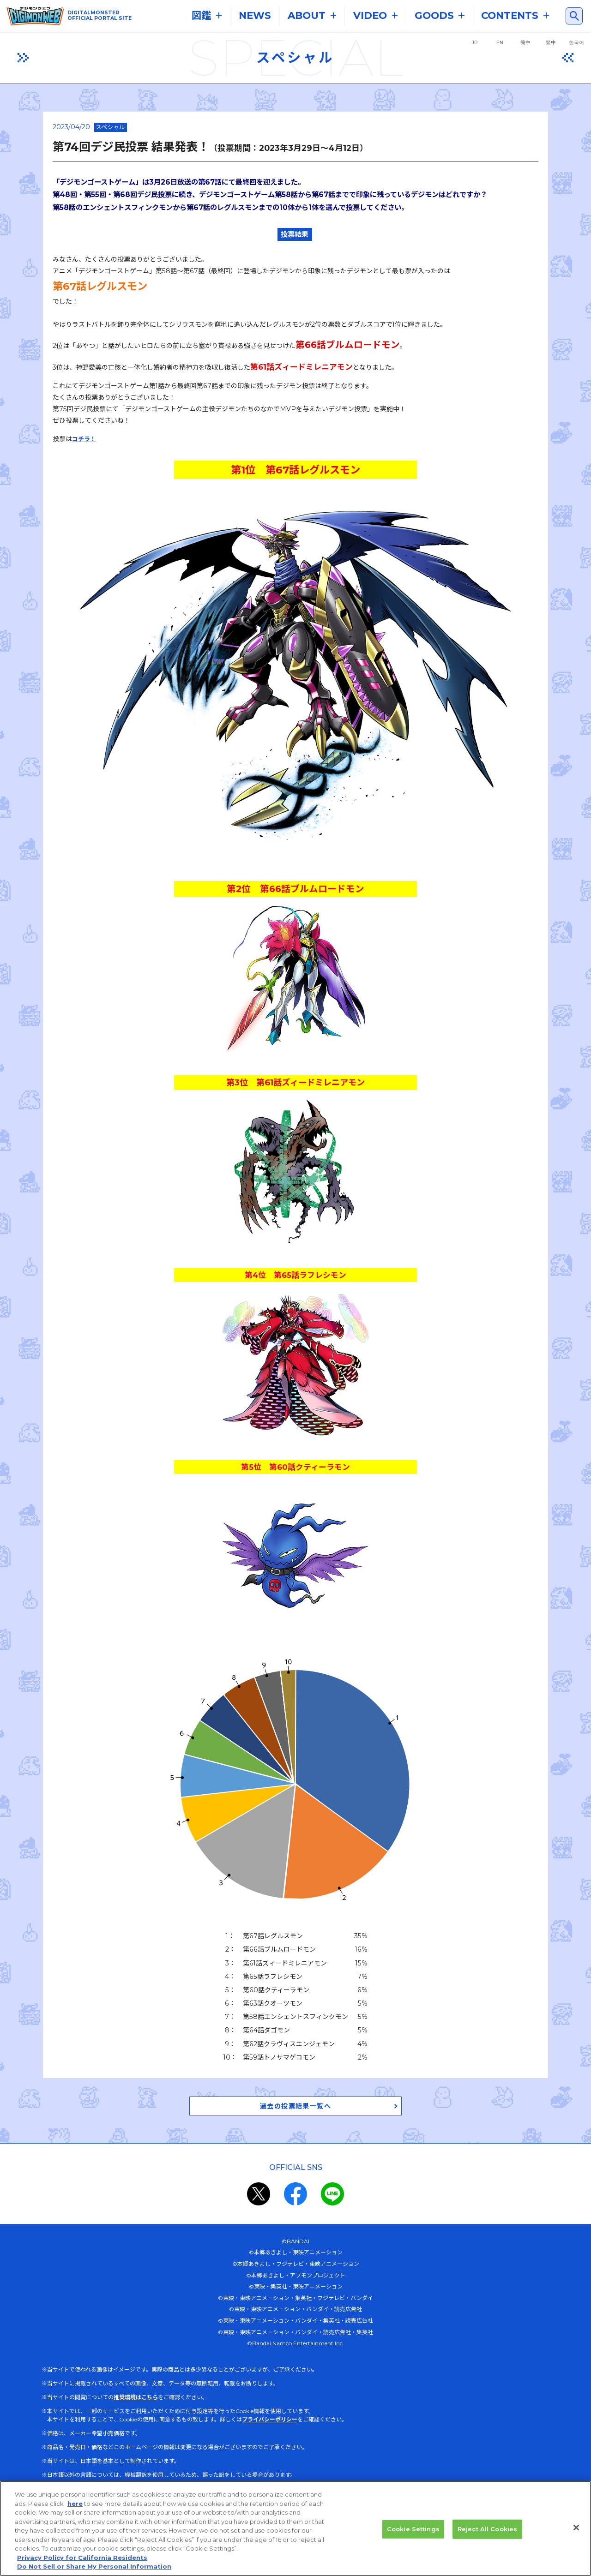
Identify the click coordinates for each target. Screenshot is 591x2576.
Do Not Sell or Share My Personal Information (94, 2566)
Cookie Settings (413, 2529)
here (75, 2503)
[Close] (576, 2527)
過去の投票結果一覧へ (295, 2109)
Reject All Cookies (487, 2529)
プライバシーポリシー (269, 2423)
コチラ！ (83, 439)
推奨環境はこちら (136, 2401)
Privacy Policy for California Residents (82, 2557)
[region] (295, 2528)
